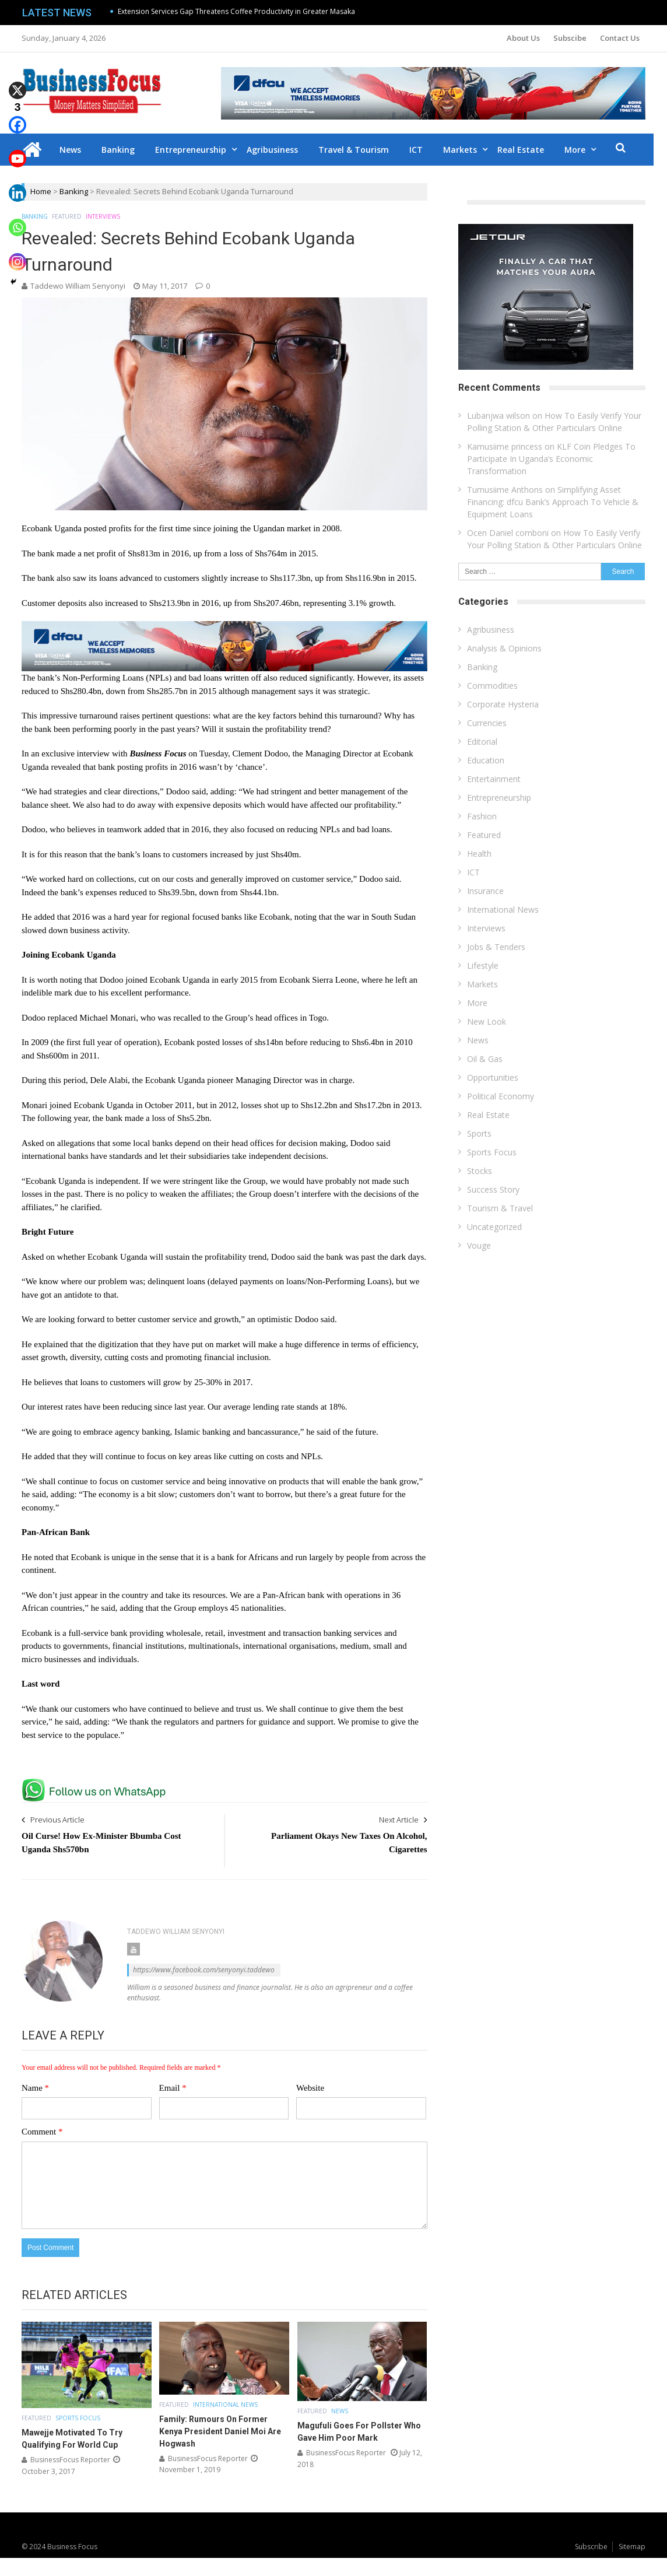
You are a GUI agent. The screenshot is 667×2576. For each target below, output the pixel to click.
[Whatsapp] (17, 219)
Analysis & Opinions (504, 648)
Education (485, 760)
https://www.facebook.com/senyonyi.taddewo (204, 1970)
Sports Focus (77, 2418)
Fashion (482, 816)
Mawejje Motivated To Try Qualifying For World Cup (72, 2438)
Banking (125, 149)
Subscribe (591, 2547)
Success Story (493, 1189)
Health (479, 853)
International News (225, 2404)
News (77, 149)
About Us (523, 38)
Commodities (492, 685)
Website (310, 2088)
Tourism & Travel (500, 1208)
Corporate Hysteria (503, 704)
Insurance (485, 890)
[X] (17, 82)
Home (40, 191)
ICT (423, 149)
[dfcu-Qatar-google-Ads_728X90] (224, 626)
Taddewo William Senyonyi (77, 286)
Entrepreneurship (197, 149)
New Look (486, 1021)
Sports (479, 1133)
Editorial (482, 741)
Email (173, 2088)
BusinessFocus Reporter (70, 2460)
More (581, 149)
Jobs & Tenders (496, 946)
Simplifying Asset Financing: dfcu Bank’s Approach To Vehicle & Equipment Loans (552, 502)
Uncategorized (494, 1226)
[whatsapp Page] (97, 1783)
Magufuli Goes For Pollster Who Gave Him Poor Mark (359, 2431)
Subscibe (570, 38)
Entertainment (494, 778)
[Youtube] (17, 151)
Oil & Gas (485, 1058)
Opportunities (492, 1077)
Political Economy (500, 1096)
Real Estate (527, 149)
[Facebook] (17, 116)
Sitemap (632, 2547)
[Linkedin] (17, 184)
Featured (67, 216)
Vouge (479, 1245)
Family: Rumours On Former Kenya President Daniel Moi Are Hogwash (220, 2431)
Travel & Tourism (360, 149)
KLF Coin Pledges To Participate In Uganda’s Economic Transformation (551, 458)
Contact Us (620, 38)
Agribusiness (279, 149)
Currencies (487, 722)
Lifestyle (483, 965)
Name (35, 2088)
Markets (467, 149)
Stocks (479, 1170)
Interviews (103, 216)
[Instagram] (17, 253)
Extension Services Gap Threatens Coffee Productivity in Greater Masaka (236, 11)
